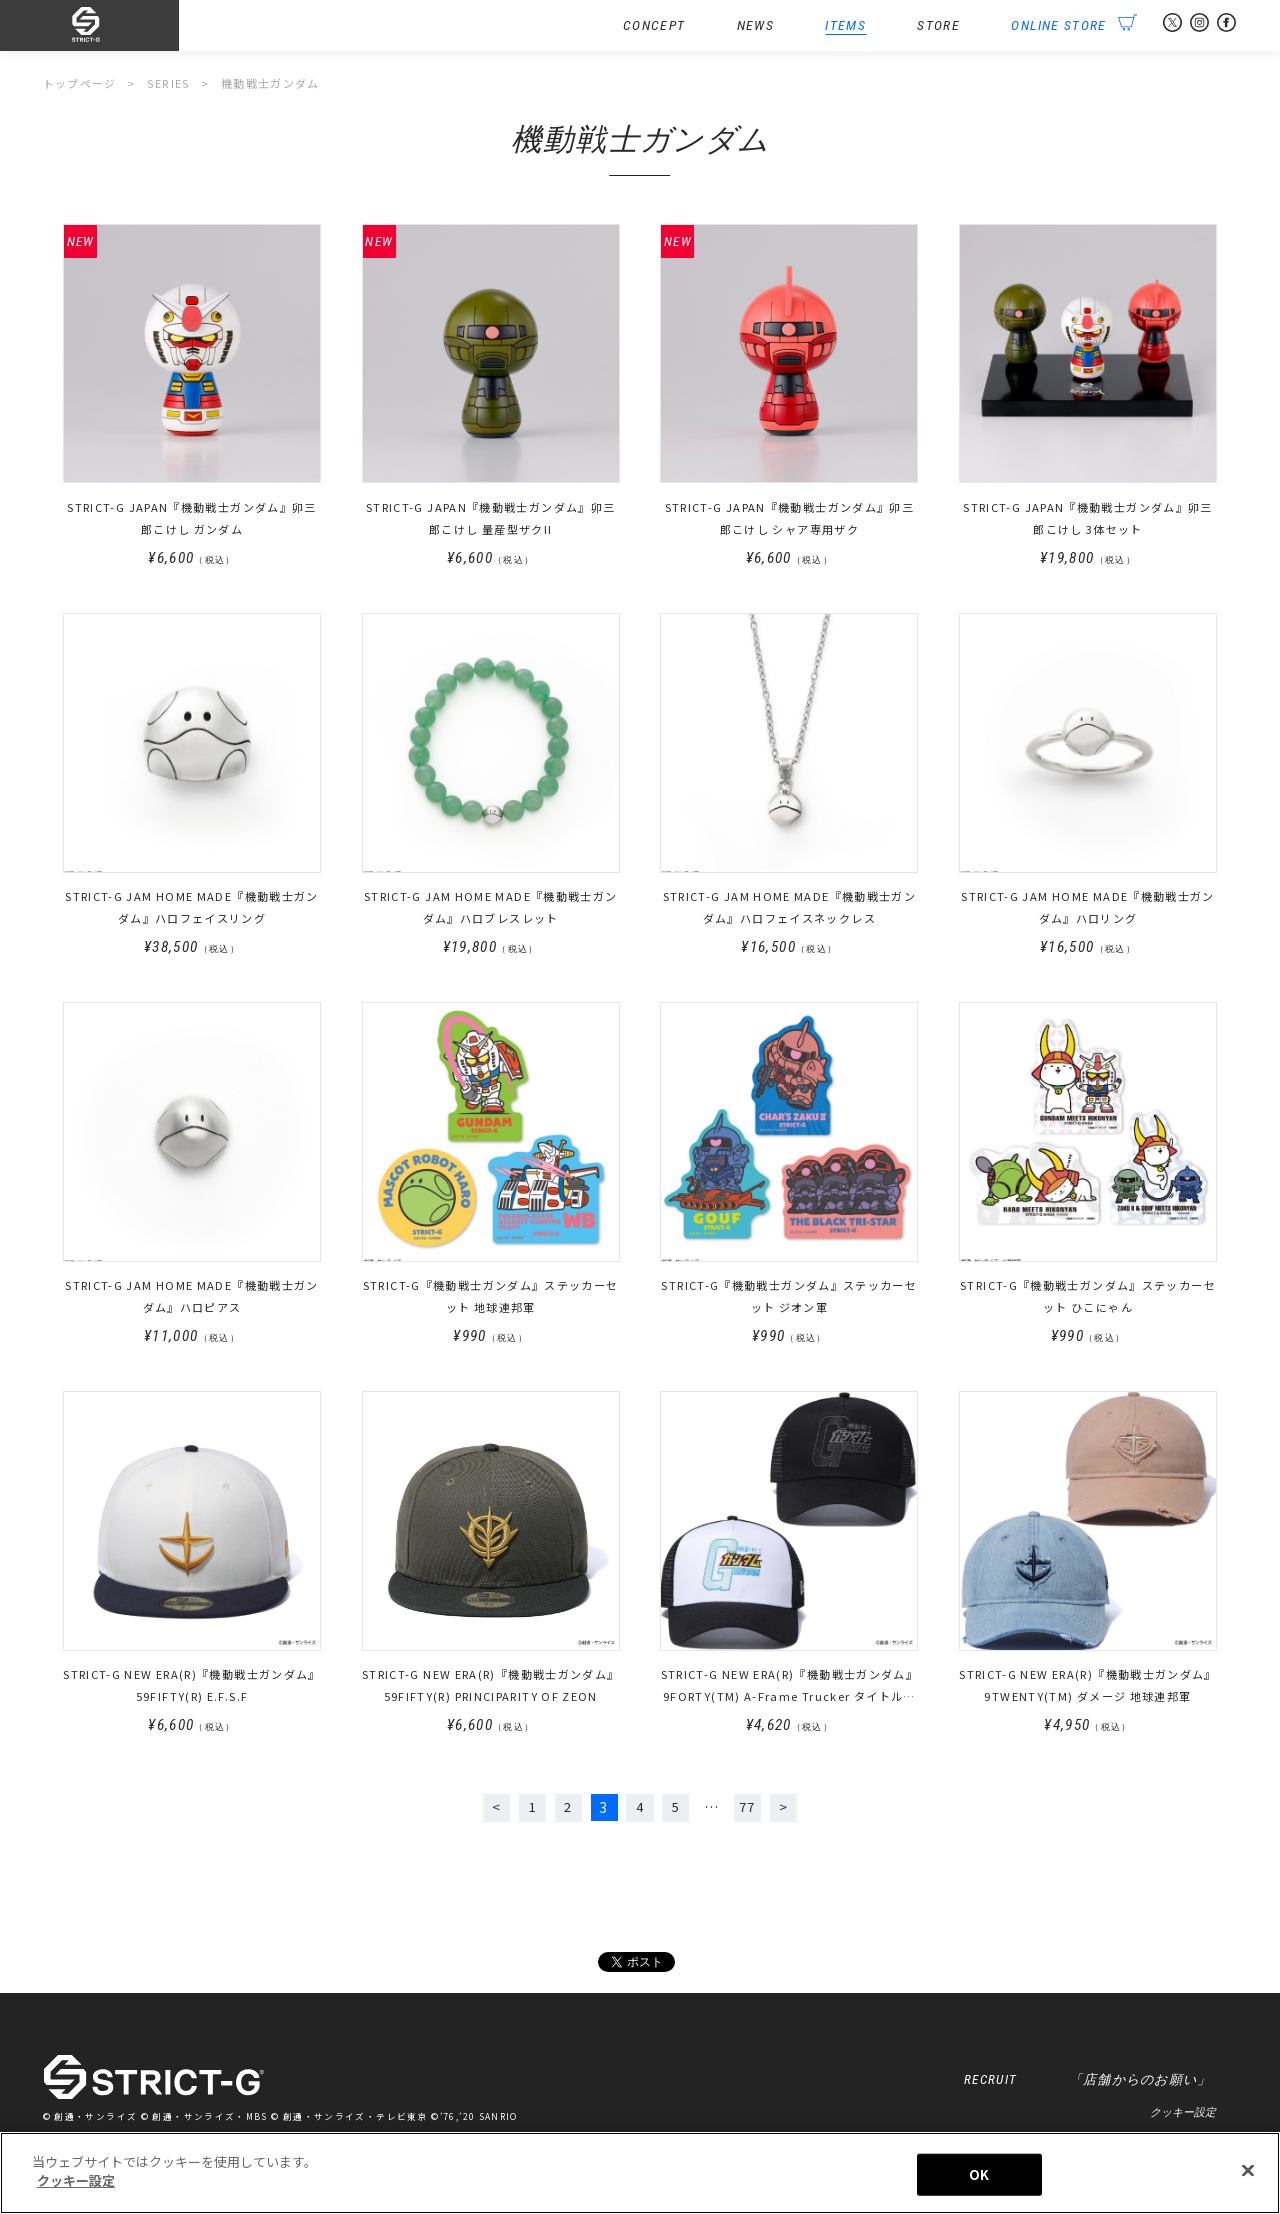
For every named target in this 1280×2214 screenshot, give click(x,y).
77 (747, 1809)
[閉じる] (1248, 2173)
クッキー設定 (1183, 2116)
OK (979, 2176)
